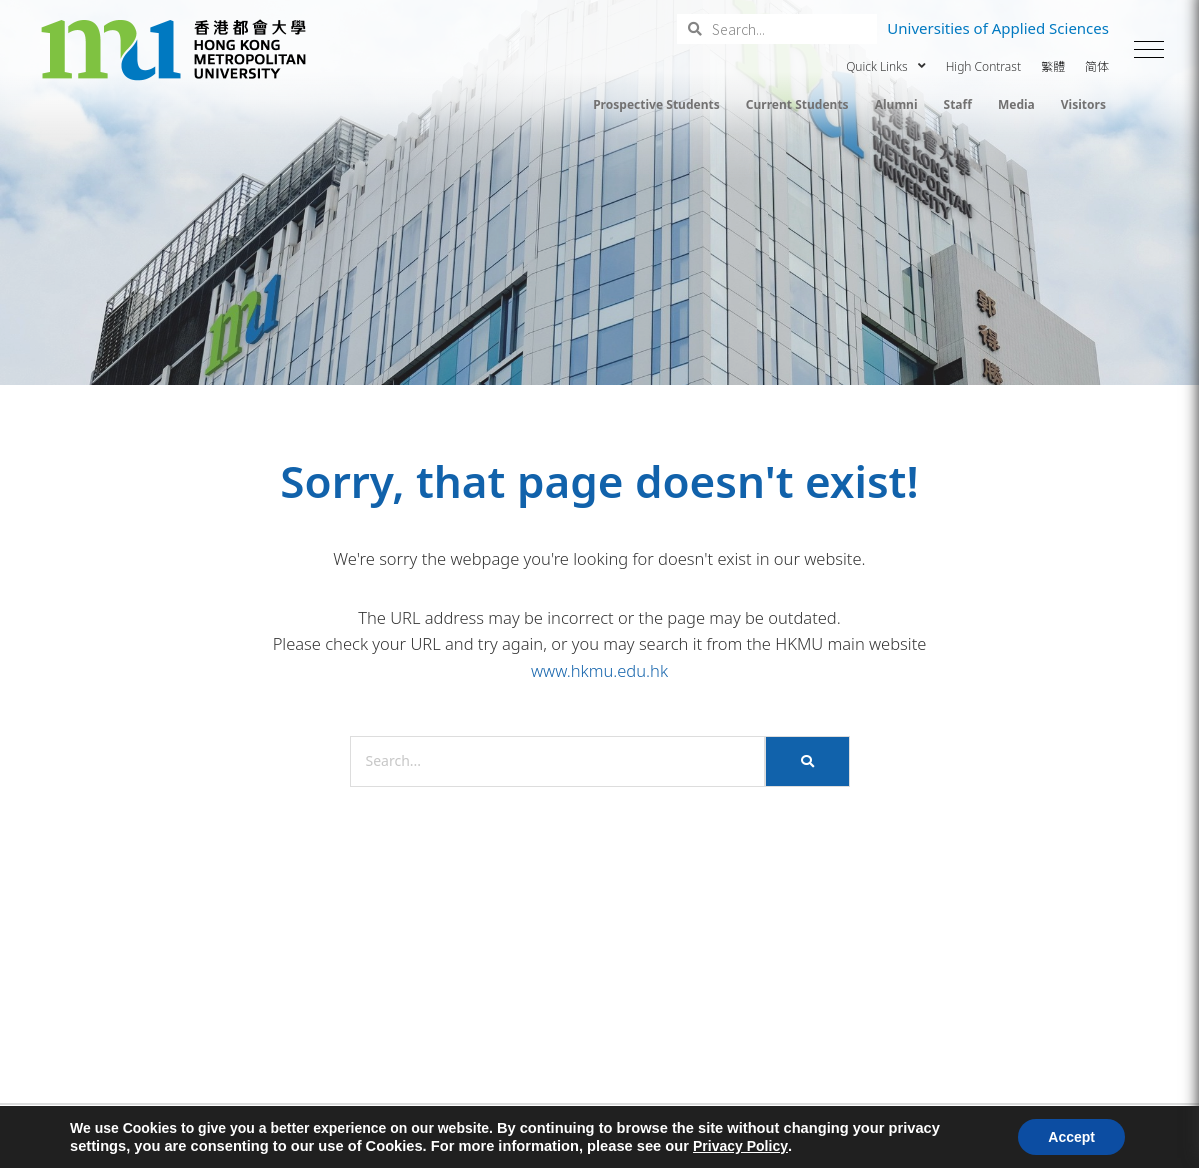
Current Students (797, 104)
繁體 (1053, 66)
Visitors (1083, 104)
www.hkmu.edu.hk (599, 670)
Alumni (896, 104)
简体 (1097, 66)
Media (1016, 104)
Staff (958, 104)
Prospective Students (656, 104)
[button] (1149, 50)
